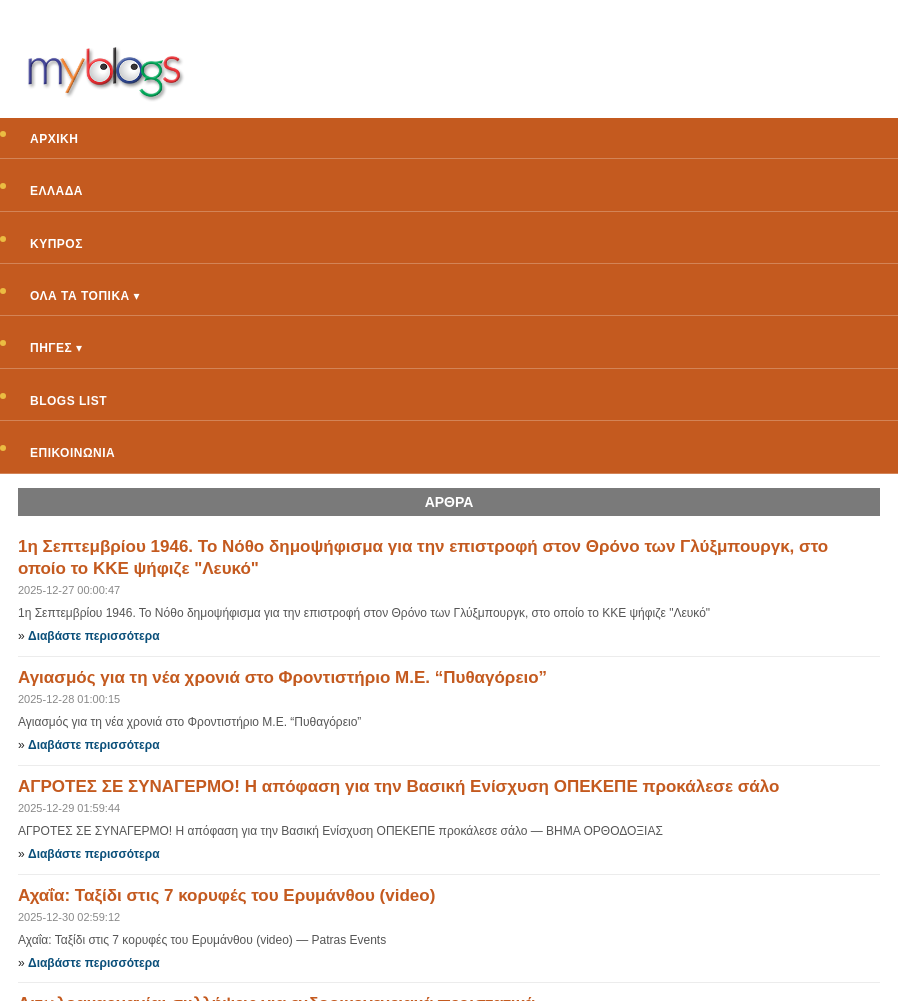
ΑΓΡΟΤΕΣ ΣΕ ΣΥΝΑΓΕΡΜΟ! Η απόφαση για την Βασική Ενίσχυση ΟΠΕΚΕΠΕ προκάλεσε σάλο (398, 786)
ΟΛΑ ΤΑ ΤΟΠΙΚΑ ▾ (85, 296)
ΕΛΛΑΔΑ (56, 191)
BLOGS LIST (68, 401)
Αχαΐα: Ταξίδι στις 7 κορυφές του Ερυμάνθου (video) (226, 895)
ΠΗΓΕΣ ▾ (56, 348)
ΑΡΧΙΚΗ (54, 139)
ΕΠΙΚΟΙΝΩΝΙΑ (72, 453)
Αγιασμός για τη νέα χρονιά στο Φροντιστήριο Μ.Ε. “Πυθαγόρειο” (282, 677)
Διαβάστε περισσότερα (94, 636)
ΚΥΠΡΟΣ (56, 244)
